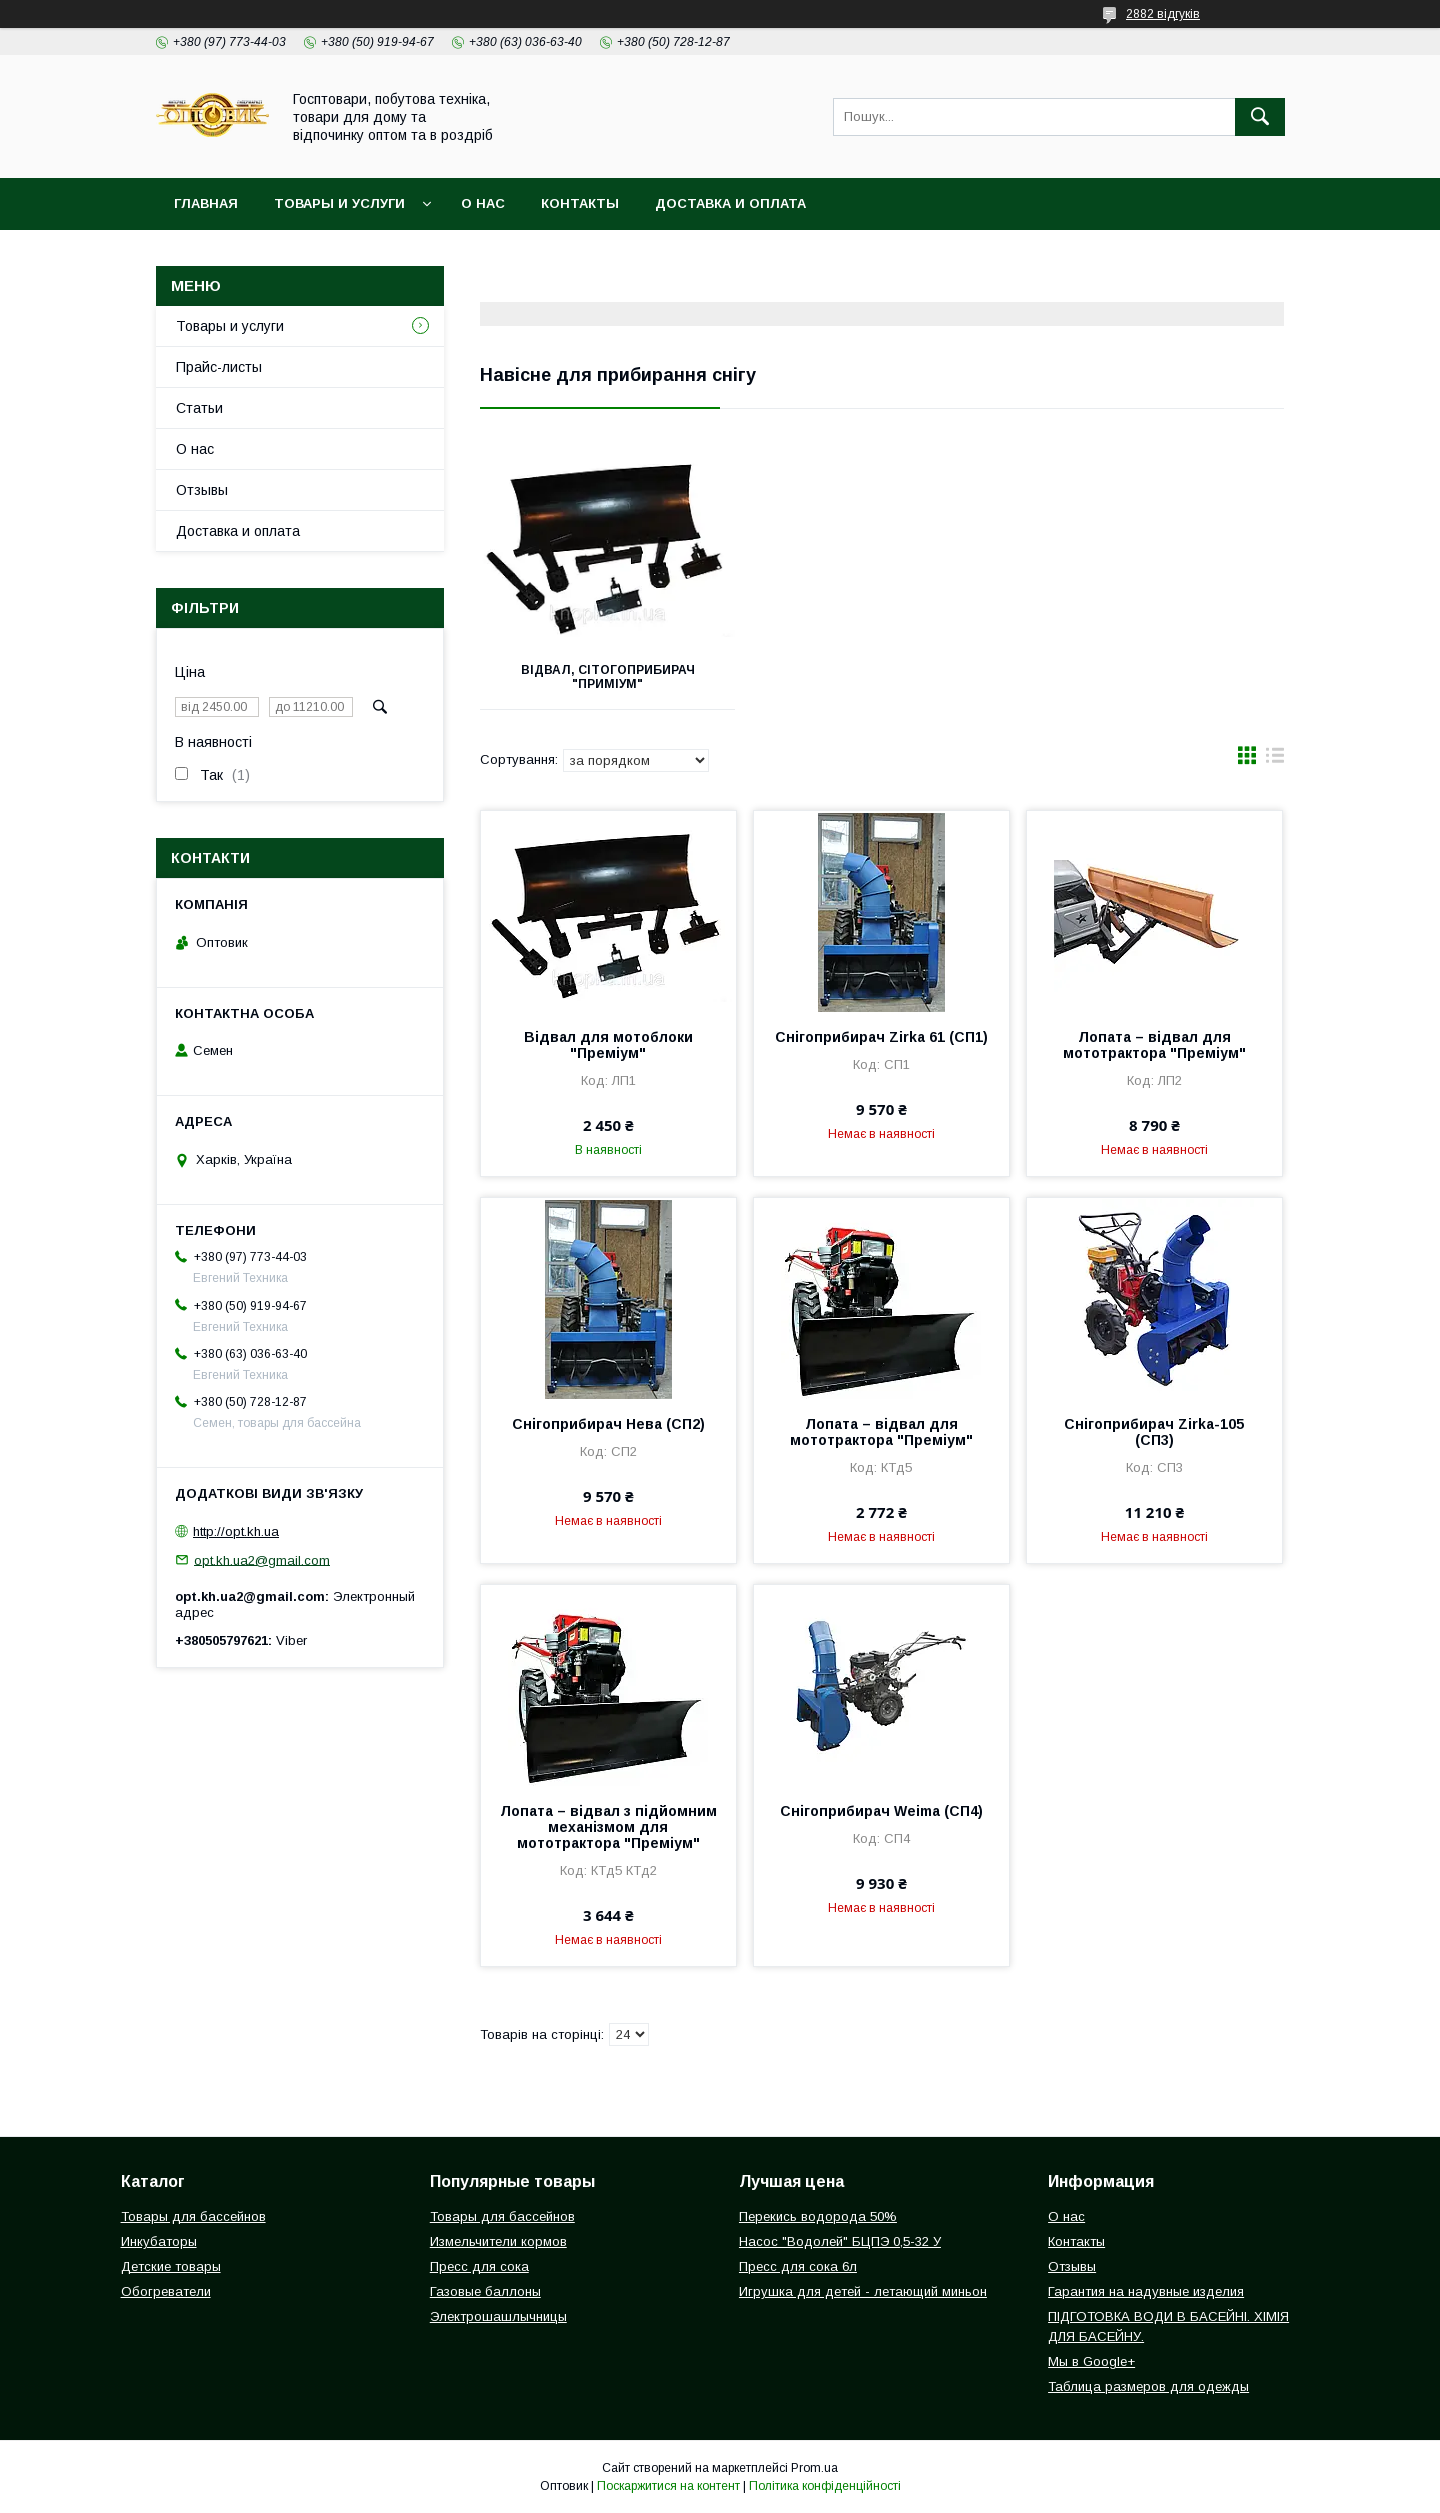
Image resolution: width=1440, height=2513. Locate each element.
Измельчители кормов (498, 2241)
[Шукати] (1260, 117)
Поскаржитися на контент (668, 2486)
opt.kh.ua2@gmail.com (262, 1559)
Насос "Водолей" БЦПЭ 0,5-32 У (840, 2241)
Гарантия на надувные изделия (1146, 2291)
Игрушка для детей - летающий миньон (863, 2291)
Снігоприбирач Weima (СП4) (881, 1811)
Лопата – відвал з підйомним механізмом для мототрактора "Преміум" (608, 1827)
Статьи (199, 408)
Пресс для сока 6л (798, 2266)
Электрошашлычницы (498, 2316)
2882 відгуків (1163, 14)
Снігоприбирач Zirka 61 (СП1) (881, 1037)
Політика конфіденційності (825, 2486)
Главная (206, 203)
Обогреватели (166, 2291)
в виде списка (1275, 760)
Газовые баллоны (485, 2291)
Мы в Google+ (1091, 2361)
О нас (483, 203)
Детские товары (171, 2266)
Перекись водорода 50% (818, 2216)
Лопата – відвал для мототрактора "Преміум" (1154, 1045)
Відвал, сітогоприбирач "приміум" (606, 677)
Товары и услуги (339, 203)
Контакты (580, 203)
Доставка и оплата (730, 203)
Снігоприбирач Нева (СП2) (608, 1424)
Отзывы (202, 490)
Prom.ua (814, 2468)
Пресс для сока (479, 2266)
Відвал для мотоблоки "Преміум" (608, 1045)
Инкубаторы (159, 2241)
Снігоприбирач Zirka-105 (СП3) (1154, 1432)
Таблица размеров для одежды (1148, 2386)
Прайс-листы (219, 367)
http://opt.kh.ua (236, 1531)
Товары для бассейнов (193, 2216)
